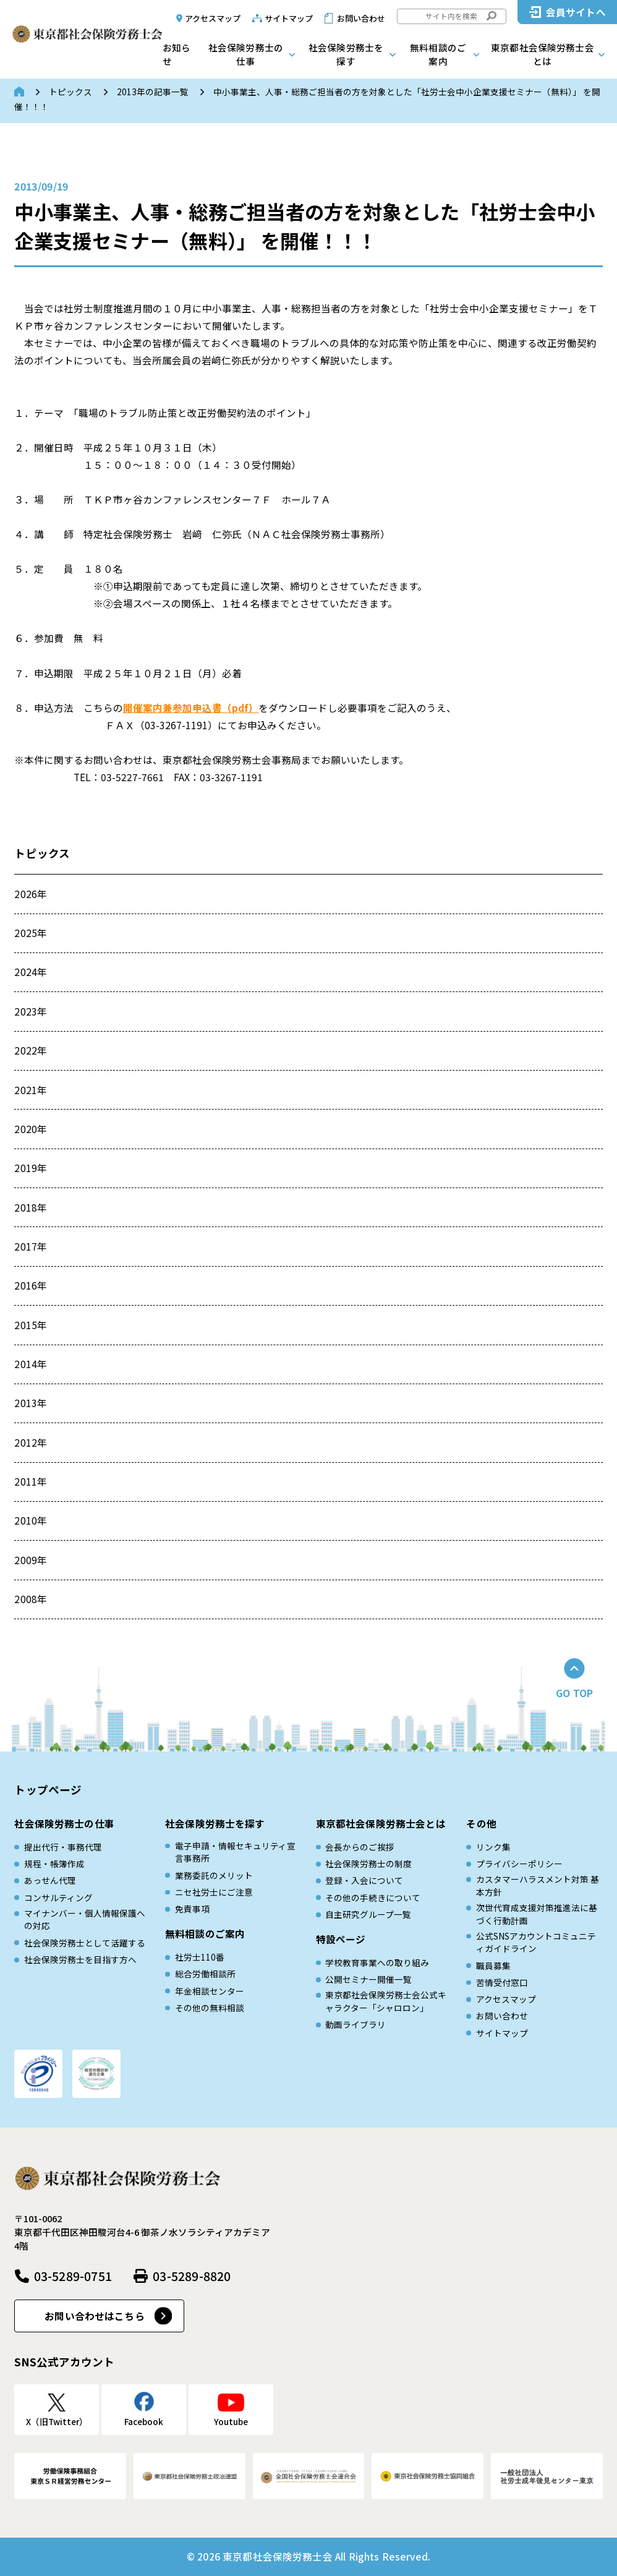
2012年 (30, 1442)
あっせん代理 (50, 1880)
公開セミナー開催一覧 (368, 1979)
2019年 (30, 1168)
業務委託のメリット (214, 1875)
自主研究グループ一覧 (368, 1914)
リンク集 (493, 1847)
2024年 (30, 971)
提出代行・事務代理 (63, 1847)
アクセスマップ (213, 18)
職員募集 (493, 1965)
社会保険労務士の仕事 (245, 54)
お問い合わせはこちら (95, 2315)
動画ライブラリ (355, 2024)
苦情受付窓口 (502, 1982)
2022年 (30, 1050)
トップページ (48, 1789)
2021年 (30, 1090)
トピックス (70, 91)
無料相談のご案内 (438, 54)
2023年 (30, 1011)
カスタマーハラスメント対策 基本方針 (537, 1885)
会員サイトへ (576, 12)
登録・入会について (364, 1880)
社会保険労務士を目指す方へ (80, 1959)
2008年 (30, 1599)
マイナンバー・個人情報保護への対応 (84, 1919)
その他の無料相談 (209, 2007)
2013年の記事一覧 (153, 91)
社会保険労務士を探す (345, 54)
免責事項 (192, 1908)
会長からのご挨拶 (359, 1847)
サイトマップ (289, 18)
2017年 (30, 1246)
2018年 (30, 1207)
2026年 (30, 894)
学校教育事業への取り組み (377, 1962)
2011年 (30, 1481)
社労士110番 (199, 1957)
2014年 (30, 1364)
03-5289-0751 (73, 2276)
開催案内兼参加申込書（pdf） (190, 707)
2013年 (30, 1403)
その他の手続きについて (372, 1897)
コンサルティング (58, 1897)
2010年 (30, 1520)
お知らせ (176, 54)
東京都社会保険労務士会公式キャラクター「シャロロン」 (385, 2000)
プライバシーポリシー (519, 1863)
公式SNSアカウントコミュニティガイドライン (536, 1942)
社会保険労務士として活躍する (84, 1942)
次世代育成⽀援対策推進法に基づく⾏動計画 (536, 1913)
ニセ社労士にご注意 (214, 1892)
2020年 (30, 1129)
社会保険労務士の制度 (368, 1863)
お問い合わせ (361, 18)
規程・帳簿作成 (54, 1863)
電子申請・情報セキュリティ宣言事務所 (235, 1851)
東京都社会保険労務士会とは (542, 54)
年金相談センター (209, 1991)
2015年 (30, 1325)
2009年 (30, 1560)
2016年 (30, 1285)
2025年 (30, 932)
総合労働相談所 (205, 1973)
